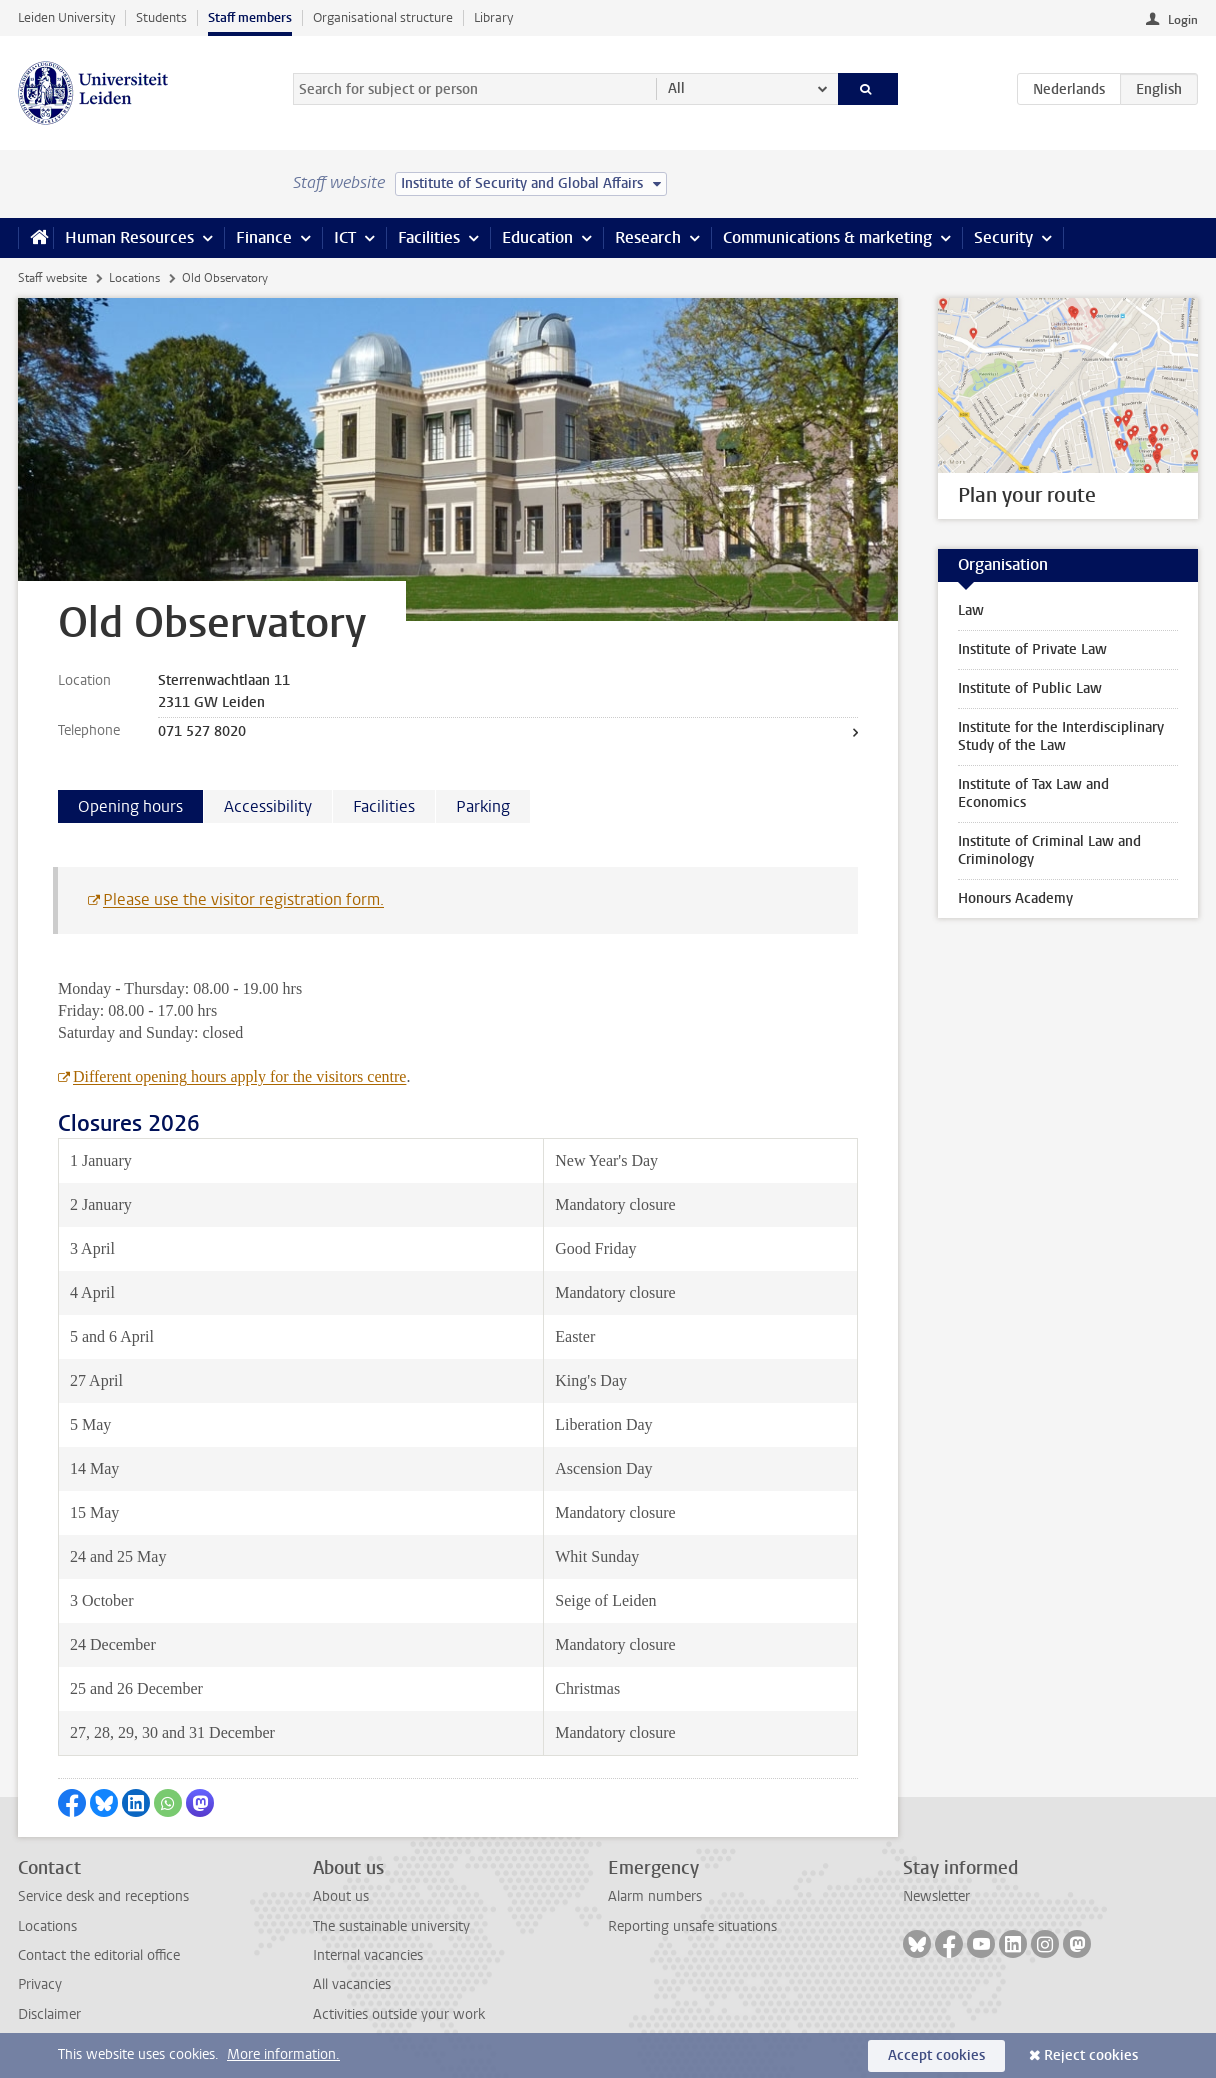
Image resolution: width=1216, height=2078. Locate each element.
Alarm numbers (655, 1896)
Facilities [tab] (384, 806)
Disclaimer (49, 2014)
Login (1183, 20)
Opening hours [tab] (130, 806)
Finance (264, 237)
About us (341, 1896)
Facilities (429, 237)
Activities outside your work (399, 2014)
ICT (345, 237)
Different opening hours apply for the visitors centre (239, 1076)
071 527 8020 (202, 731)
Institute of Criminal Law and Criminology (1049, 850)
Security (1003, 237)
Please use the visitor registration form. (243, 899)
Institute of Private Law (1032, 649)
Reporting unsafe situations (692, 1926)
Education (537, 237)
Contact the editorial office (99, 1955)
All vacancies (352, 1984)
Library (493, 17)
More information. (283, 2054)
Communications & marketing (827, 237)
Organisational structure (383, 17)
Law (971, 610)
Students (161, 17)
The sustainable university (391, 1926)
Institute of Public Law (1030, 688)
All (676, 88)
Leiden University (66, 17)
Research (648, 237)
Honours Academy (1015, 898)
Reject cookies (1091, 2055)
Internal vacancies (368, 1955)
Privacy (40, 1984)
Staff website (52, 278)
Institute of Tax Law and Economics (1033, 793)
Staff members (250, 17)
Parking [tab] (483, 806)
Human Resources (129, 237)
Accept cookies (936, 2055)
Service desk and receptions (103, 1896)
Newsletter (936, 1896)
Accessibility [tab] (268, 806)
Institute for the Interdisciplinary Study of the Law (1061, 736)
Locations (134, 278)
